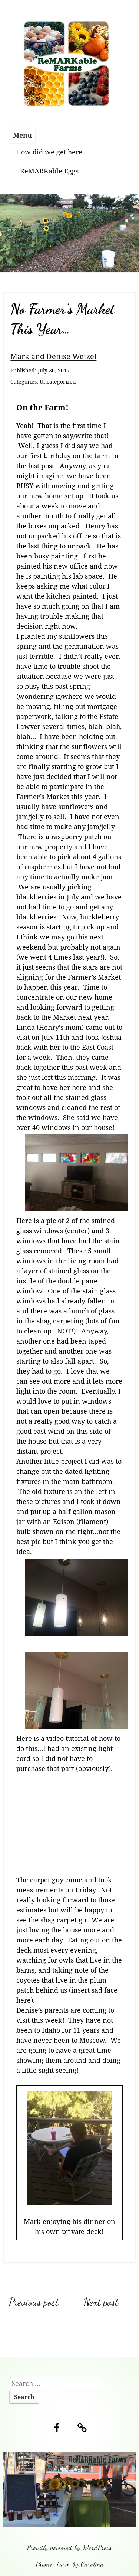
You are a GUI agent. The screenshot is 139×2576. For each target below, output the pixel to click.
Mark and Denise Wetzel (53, 356)
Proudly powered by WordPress (69, 2547)
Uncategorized (58, 381)
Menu (22, 135)
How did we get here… (52, 151)
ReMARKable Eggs (49, 170)
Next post (100, 2302)
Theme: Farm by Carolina (69, 2564)
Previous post (34, 2302)
